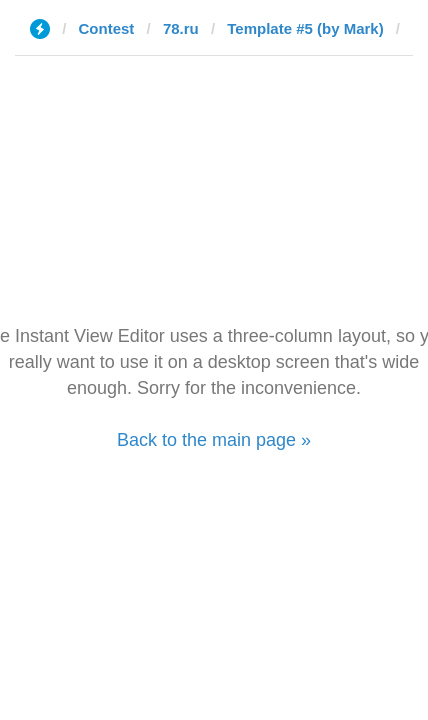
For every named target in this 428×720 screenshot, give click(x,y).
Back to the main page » (214, 440)
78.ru (181, 28)
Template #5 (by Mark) (305, 28)
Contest (107, 28)
